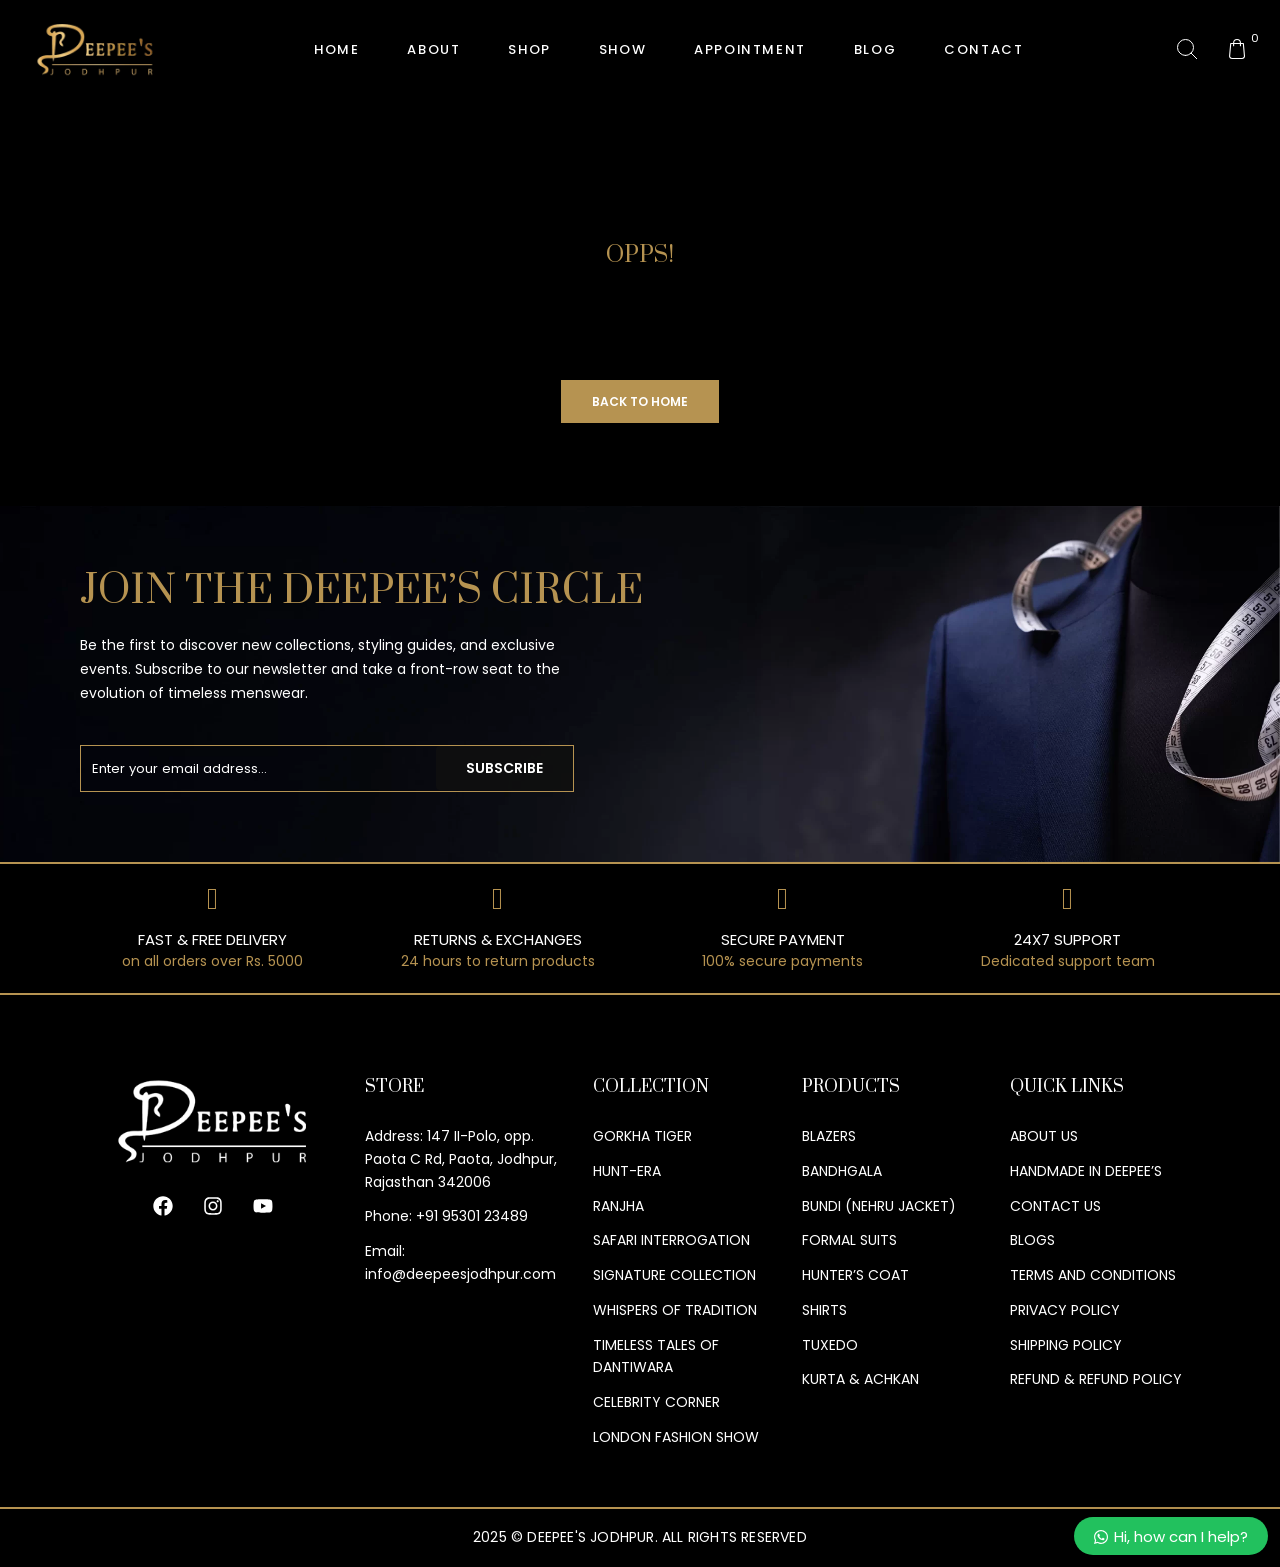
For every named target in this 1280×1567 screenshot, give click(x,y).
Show (622, 49)
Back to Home (640, 401)
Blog (875, 49)
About (433, 49)
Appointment (750, 49)
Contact (983, 49)
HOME (336, 49)
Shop (529, 49)
